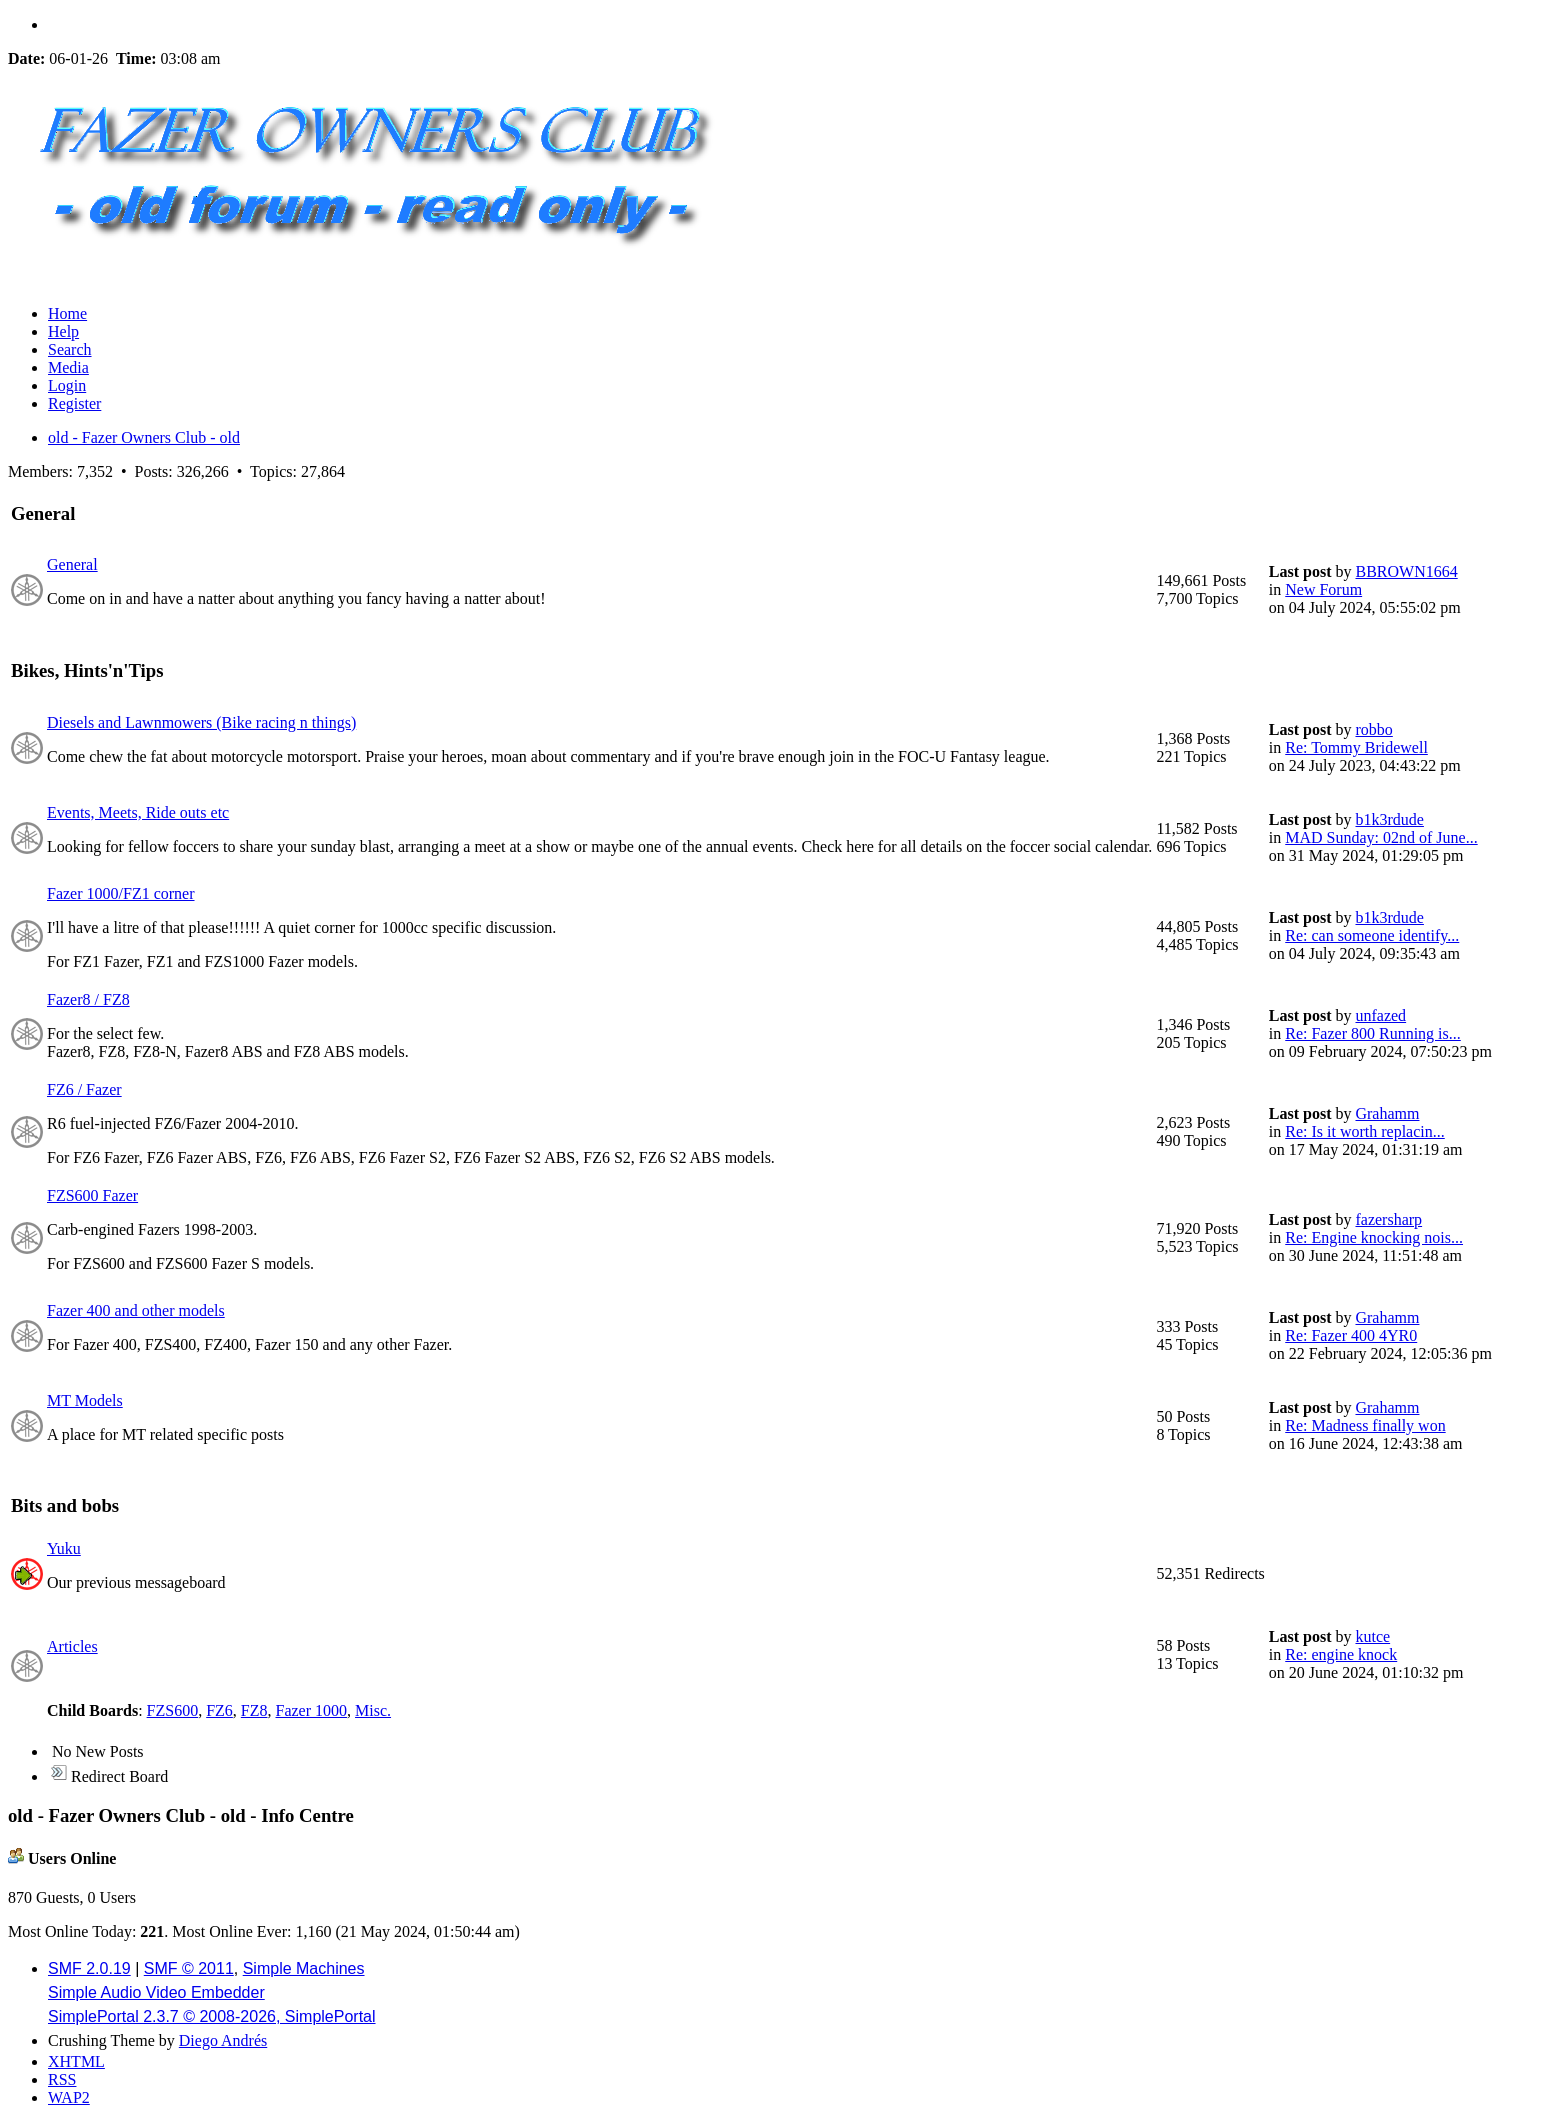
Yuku (64, 1548)
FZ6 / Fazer (84, 1089)
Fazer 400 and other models (136, 1310)
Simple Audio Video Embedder (156, 1992)
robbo (1373, 729)
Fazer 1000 (312, 1710)
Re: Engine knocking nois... (1374, 1237)
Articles (72, 1646)
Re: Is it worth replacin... (1365, 1131)
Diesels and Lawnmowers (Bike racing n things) (201, 722)
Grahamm (1387, 1113)
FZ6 (219, 1710)
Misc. (373, 1710)
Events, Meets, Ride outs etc (138, 812)
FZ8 (254, 1710)
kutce (1372, 1636)
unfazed (1380, 1015)
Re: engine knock (1341, 1654)
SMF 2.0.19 (89, 1968)
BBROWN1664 (1406, 571)
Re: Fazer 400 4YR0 (1351, 1335)
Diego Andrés (223, 2040)
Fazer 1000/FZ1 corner (121, 893)
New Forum (1323, 589)
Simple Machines (304, 1968)
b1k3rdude (1389, 819)
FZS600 (173, 1710)
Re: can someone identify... (1372, 935)
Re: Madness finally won (1365, 1425)
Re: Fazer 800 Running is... (1373, 1033)
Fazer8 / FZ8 (88, 999)
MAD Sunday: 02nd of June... (1381, 837)
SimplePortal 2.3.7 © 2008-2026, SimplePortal (212, 2016)
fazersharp (1388, 1219)
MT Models (85, 1400)
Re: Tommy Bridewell (1356, 747)
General (72, 564)
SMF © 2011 (189, 1968)
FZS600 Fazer (92, 1195)
